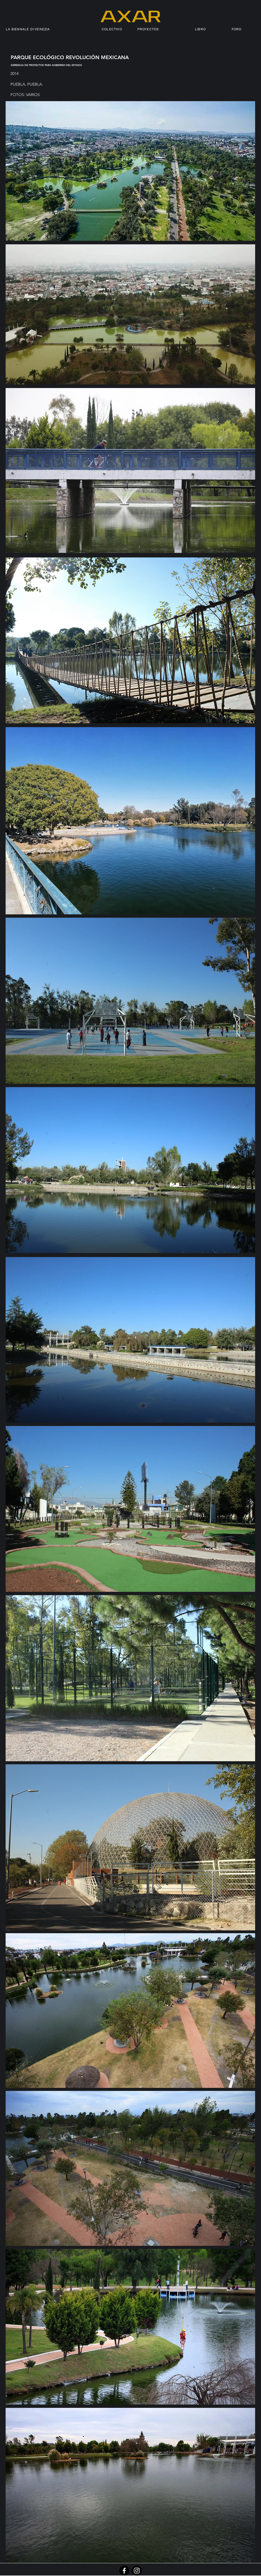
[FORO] (237, 29)
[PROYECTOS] (148, 29)
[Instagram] (137, 2570)
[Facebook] (124, 2570)
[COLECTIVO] (112, 29)
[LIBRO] (201, 29)
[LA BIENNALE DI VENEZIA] (28, 29)
